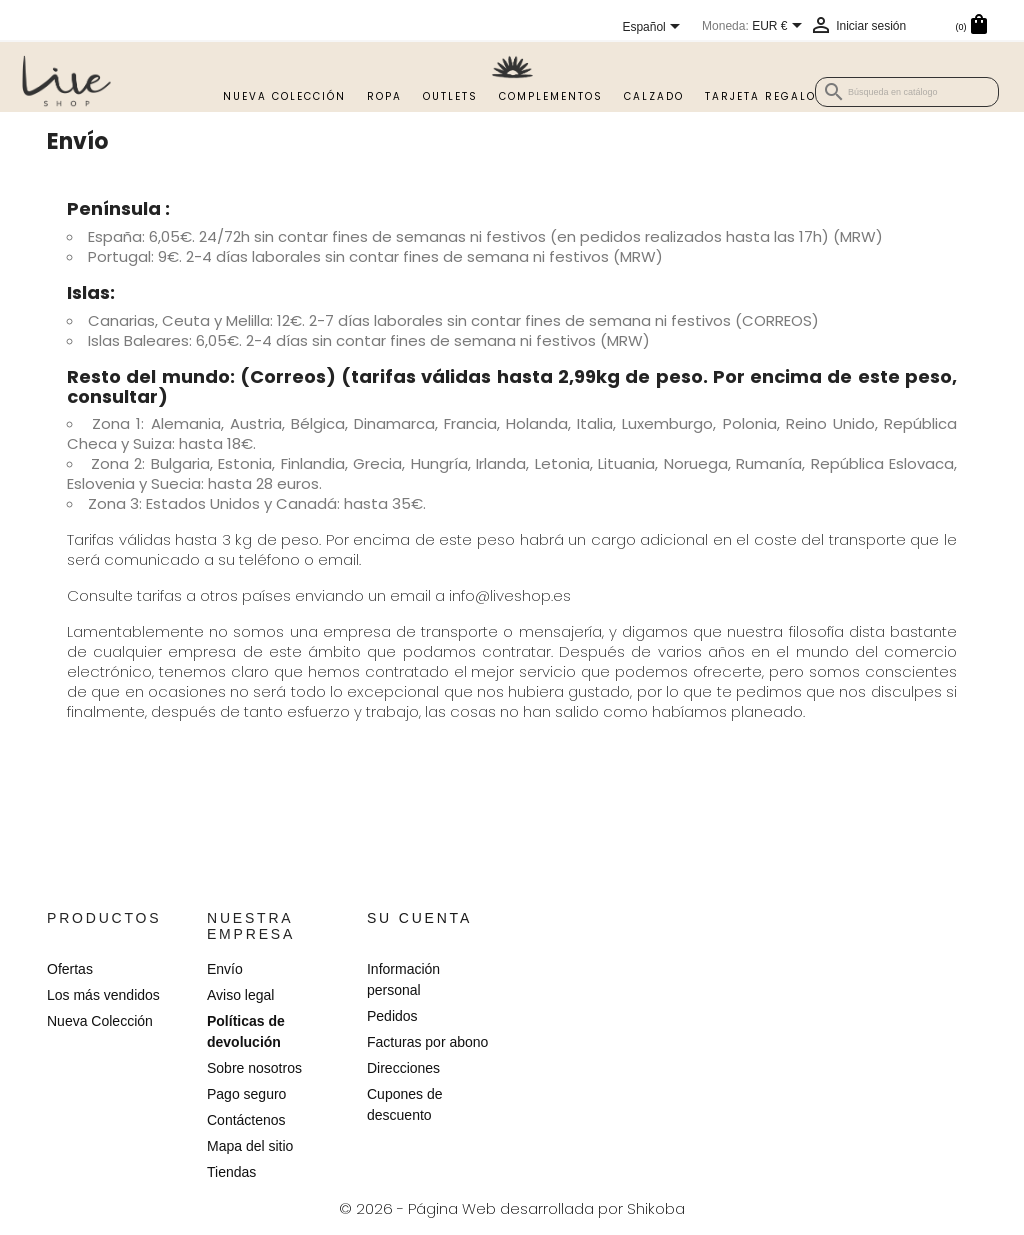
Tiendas (231, 1172)
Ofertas (70, 969)
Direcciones (403, 1068)
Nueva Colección (284, 96)
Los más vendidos (103, 995)
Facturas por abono (427, 1042)
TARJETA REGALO (760, 96)
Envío (225, 969)
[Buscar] (907, 92)
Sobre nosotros (254, 1068)
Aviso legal (240, 995)
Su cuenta (419, 918)
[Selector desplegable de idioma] (654, 28)
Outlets (450, 96)
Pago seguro (246, 1094)
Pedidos (392, 1016)
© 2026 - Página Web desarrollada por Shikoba (512, 1208)
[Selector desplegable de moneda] (780, 27)
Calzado (654, 96)
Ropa (384, 96)
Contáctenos (246, 1120)
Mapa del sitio (250, 1146)
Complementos (551, 96)
